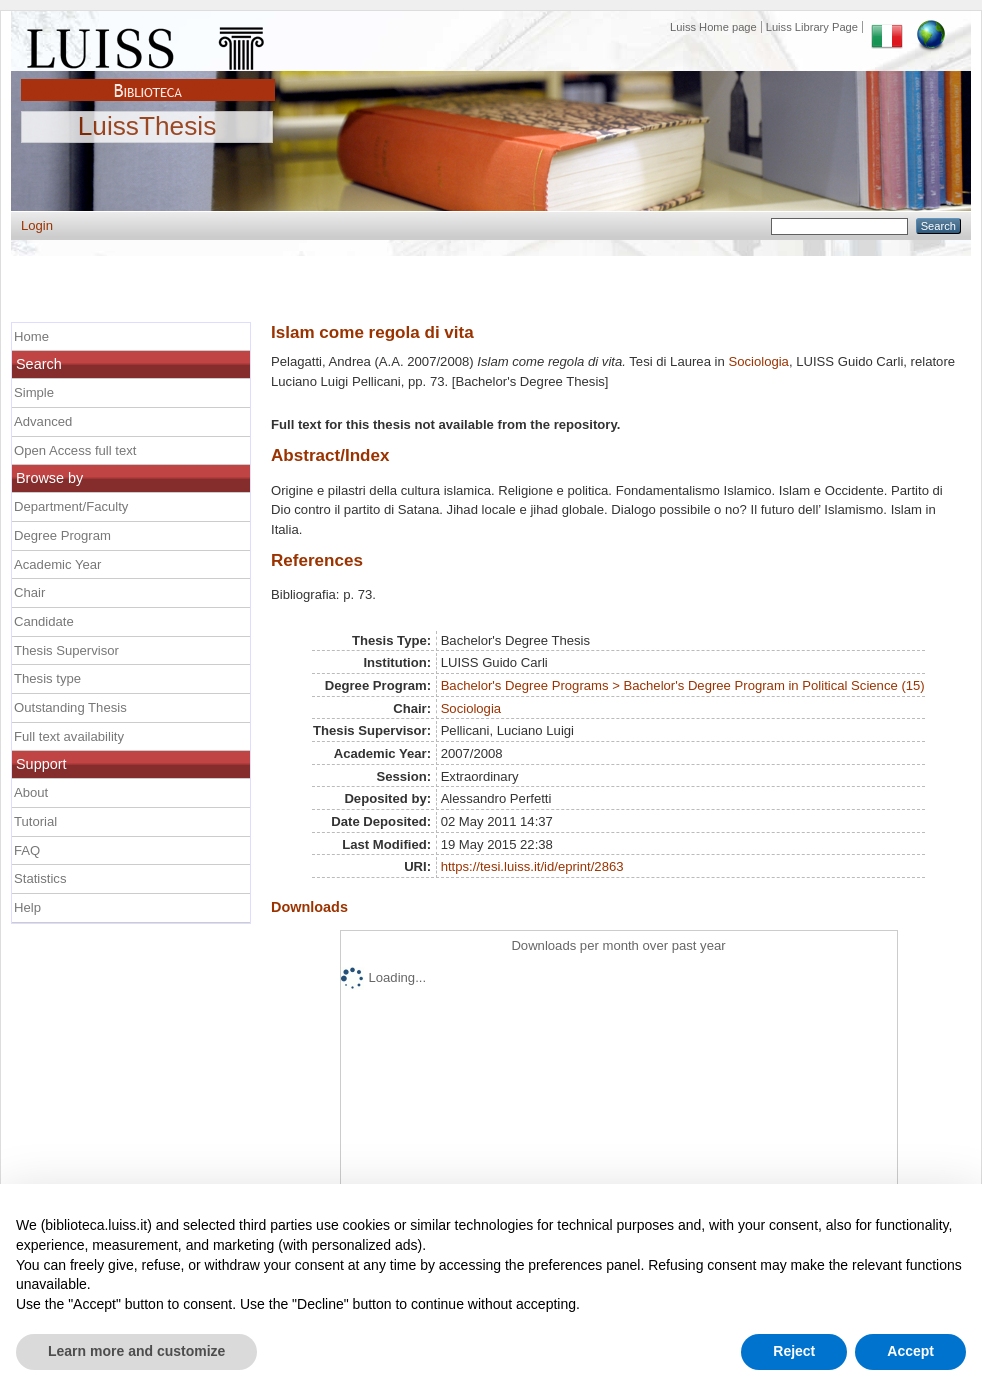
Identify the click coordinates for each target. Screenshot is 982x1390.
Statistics (40, 878)
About (31, 792)
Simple (34, 392)
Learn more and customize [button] (136, 1351)
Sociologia (758, 361)
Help (27, 907)
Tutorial (35, 821)
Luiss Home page (713, 27)
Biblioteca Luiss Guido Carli (148, 79)
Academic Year (57, 564)
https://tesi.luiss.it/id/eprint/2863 (532, 866)
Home (31, 336)
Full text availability (69, 736)
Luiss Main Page (148, 44)
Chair (29, 592)
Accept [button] (910, 1351)
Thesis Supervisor (66, 650)
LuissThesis (147, 127)
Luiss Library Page (812, 27)
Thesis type (47, 678)
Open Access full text (75, 450)
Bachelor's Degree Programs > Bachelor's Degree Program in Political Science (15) (683, 685)
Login (37, 225)
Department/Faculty (71, 506)
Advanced (43, 421)
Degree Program (62, 535)
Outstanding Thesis (70, 707)
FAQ (27, 850)
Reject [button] (794, 1351)
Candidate (44, 621)
